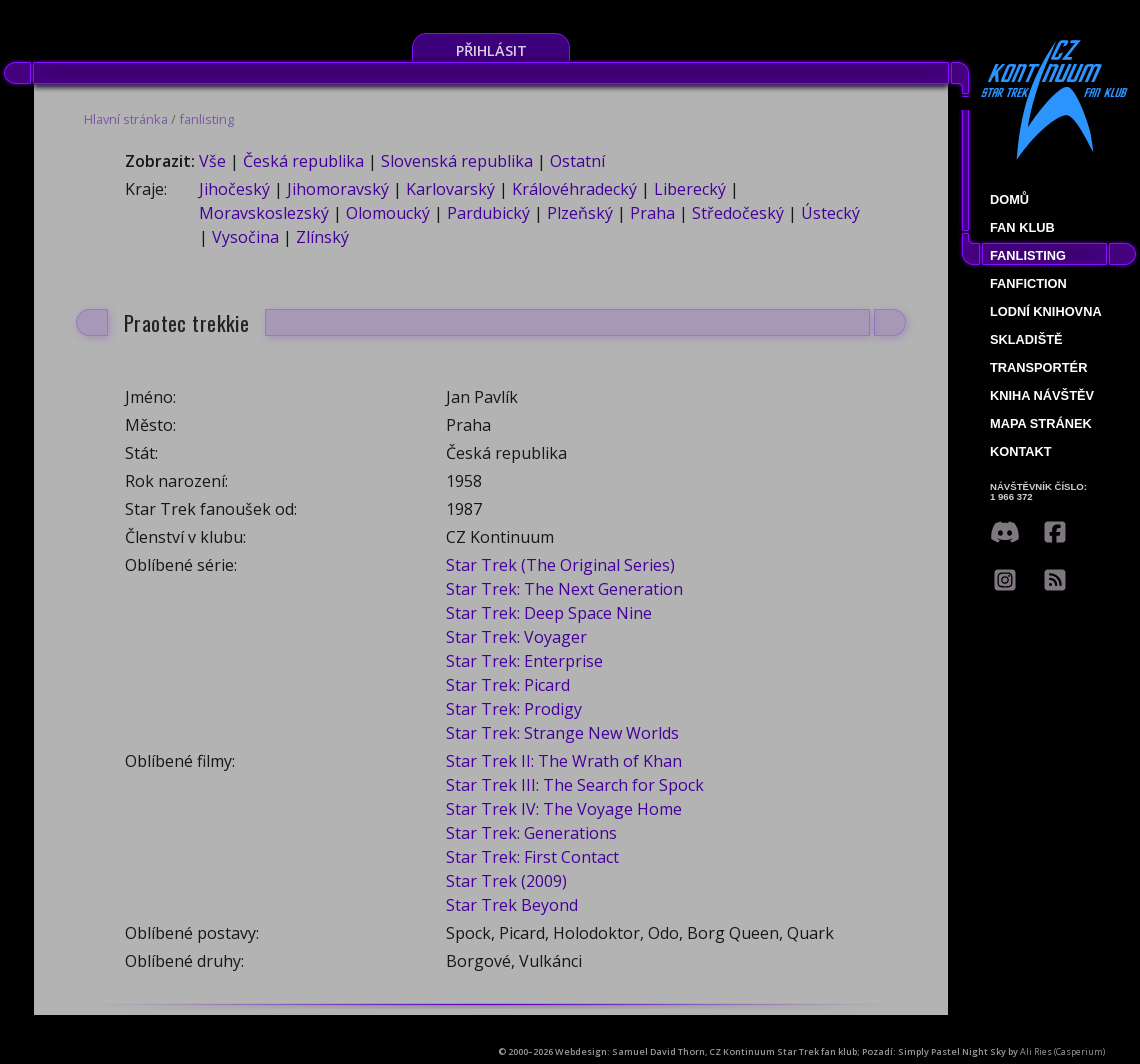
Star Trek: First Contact (532, 857)
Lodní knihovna (1046, 311)
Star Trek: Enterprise (524, 661)
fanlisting (206, 119)
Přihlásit (491, 50)
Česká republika (303, 161)
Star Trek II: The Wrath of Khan (564, 761)
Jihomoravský (338, 189)
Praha (652, 213)
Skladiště (1026, 339)
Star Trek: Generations (531, 833)
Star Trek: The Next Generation (564, 589)
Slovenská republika (457, 161)
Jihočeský (234, 189)
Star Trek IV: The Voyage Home (564, 809)
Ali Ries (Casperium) (1062, 1051)
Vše (212, 161)
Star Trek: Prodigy (514, 709)
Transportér (1038, 367)
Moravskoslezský (264, 213)
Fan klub (1022, 227)
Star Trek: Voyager (516, 637)
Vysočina (245, 237)
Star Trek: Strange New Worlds (562, 733)
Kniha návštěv (1042, 395)
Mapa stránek (1041, 423)
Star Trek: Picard (508, 685)
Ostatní (577, 161)
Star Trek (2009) (506, 881)
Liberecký (690, 189)
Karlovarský (450, 189)
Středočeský (738, 213)
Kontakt (1021, 451)
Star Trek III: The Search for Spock (575, 785)
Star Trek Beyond (512, 905)
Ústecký (830, 213)
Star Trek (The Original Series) (560, 565)
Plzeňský (580, 213)
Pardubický (488, 213)
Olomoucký (388, 213)
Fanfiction (1028, 283)
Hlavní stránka (126, 119)
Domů (1009, 199)
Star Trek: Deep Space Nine (549, 613)
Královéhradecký (574, 189)
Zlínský (322, 237)
